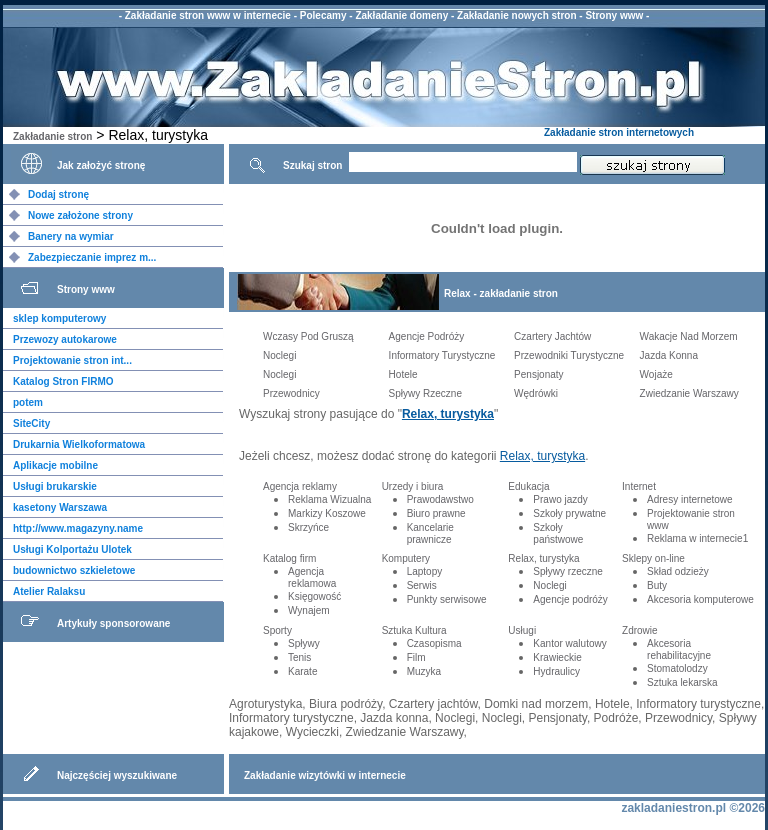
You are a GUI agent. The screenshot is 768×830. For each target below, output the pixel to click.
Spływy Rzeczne (425, 393)
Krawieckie (557, 657)
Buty (657, 585)
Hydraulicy (556, 671)
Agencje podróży (570, 599)
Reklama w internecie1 (697, 538)
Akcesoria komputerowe (700, 599)
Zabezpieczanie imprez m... (92, 257)
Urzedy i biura (413, 486)
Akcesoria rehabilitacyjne (679, 649)
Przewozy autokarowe (65, 339)
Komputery (406, 558)
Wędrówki (536, 393)
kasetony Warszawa (60, 507)
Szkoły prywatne (569, 513)
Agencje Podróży (427, 336)
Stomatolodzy (677, 668)
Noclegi (279, 355)
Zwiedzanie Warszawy (689, 393)
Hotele (403, 374)
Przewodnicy (291, 393)
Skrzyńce (308, 527)
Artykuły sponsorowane (113, 623)
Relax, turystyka (448, 414)
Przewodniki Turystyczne (569, 355)
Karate (302, 671)
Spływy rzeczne (567, 571)
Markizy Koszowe (327, 513)
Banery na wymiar (71, 236)
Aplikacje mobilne (55, 465)
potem (28, 402)
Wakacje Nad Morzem (689, 336)
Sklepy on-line (653, 558)
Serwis (422, 585)
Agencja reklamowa (312, 577)
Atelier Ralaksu (49, 591)
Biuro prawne (436, 513)
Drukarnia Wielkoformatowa (79, 444)
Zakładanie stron (52, 136)
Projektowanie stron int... (72, 360)
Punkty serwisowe (447, 599)
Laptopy (425, 571)
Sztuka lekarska (682, 682)
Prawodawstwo (440, 499)
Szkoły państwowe (558, 533)
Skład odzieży (678, 571)
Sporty (277, 630)
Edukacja (528, 486)
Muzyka (424, 671)
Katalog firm (289, 558)
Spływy (304, 643)
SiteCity (31, 423)
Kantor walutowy (569, 643)
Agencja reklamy (300, 486)
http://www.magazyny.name (78, 528)
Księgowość (314, 596)
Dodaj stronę (58, 194)
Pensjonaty (538, 374)
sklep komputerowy (59, 318)
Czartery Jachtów (552, 336)
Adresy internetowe (690, 499)
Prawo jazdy (560, 499)
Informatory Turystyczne (442, 355)
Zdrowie (640, 630)
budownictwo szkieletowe (74, 570)
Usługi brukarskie (55, 486)
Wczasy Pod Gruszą (308, 336)
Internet (639, 486)
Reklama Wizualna (329, 499)
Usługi (522, 630)
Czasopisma (434, 643)
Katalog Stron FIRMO (63, 381)
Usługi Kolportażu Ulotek (72, 549)
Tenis (299, 657)
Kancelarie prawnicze (430, 533)
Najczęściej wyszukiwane (117, 775)
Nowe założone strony (80, 215)
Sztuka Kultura (414, 630)
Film (416, 657)
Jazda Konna (669, 355)
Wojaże (656, 374)
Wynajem (309, 610)
